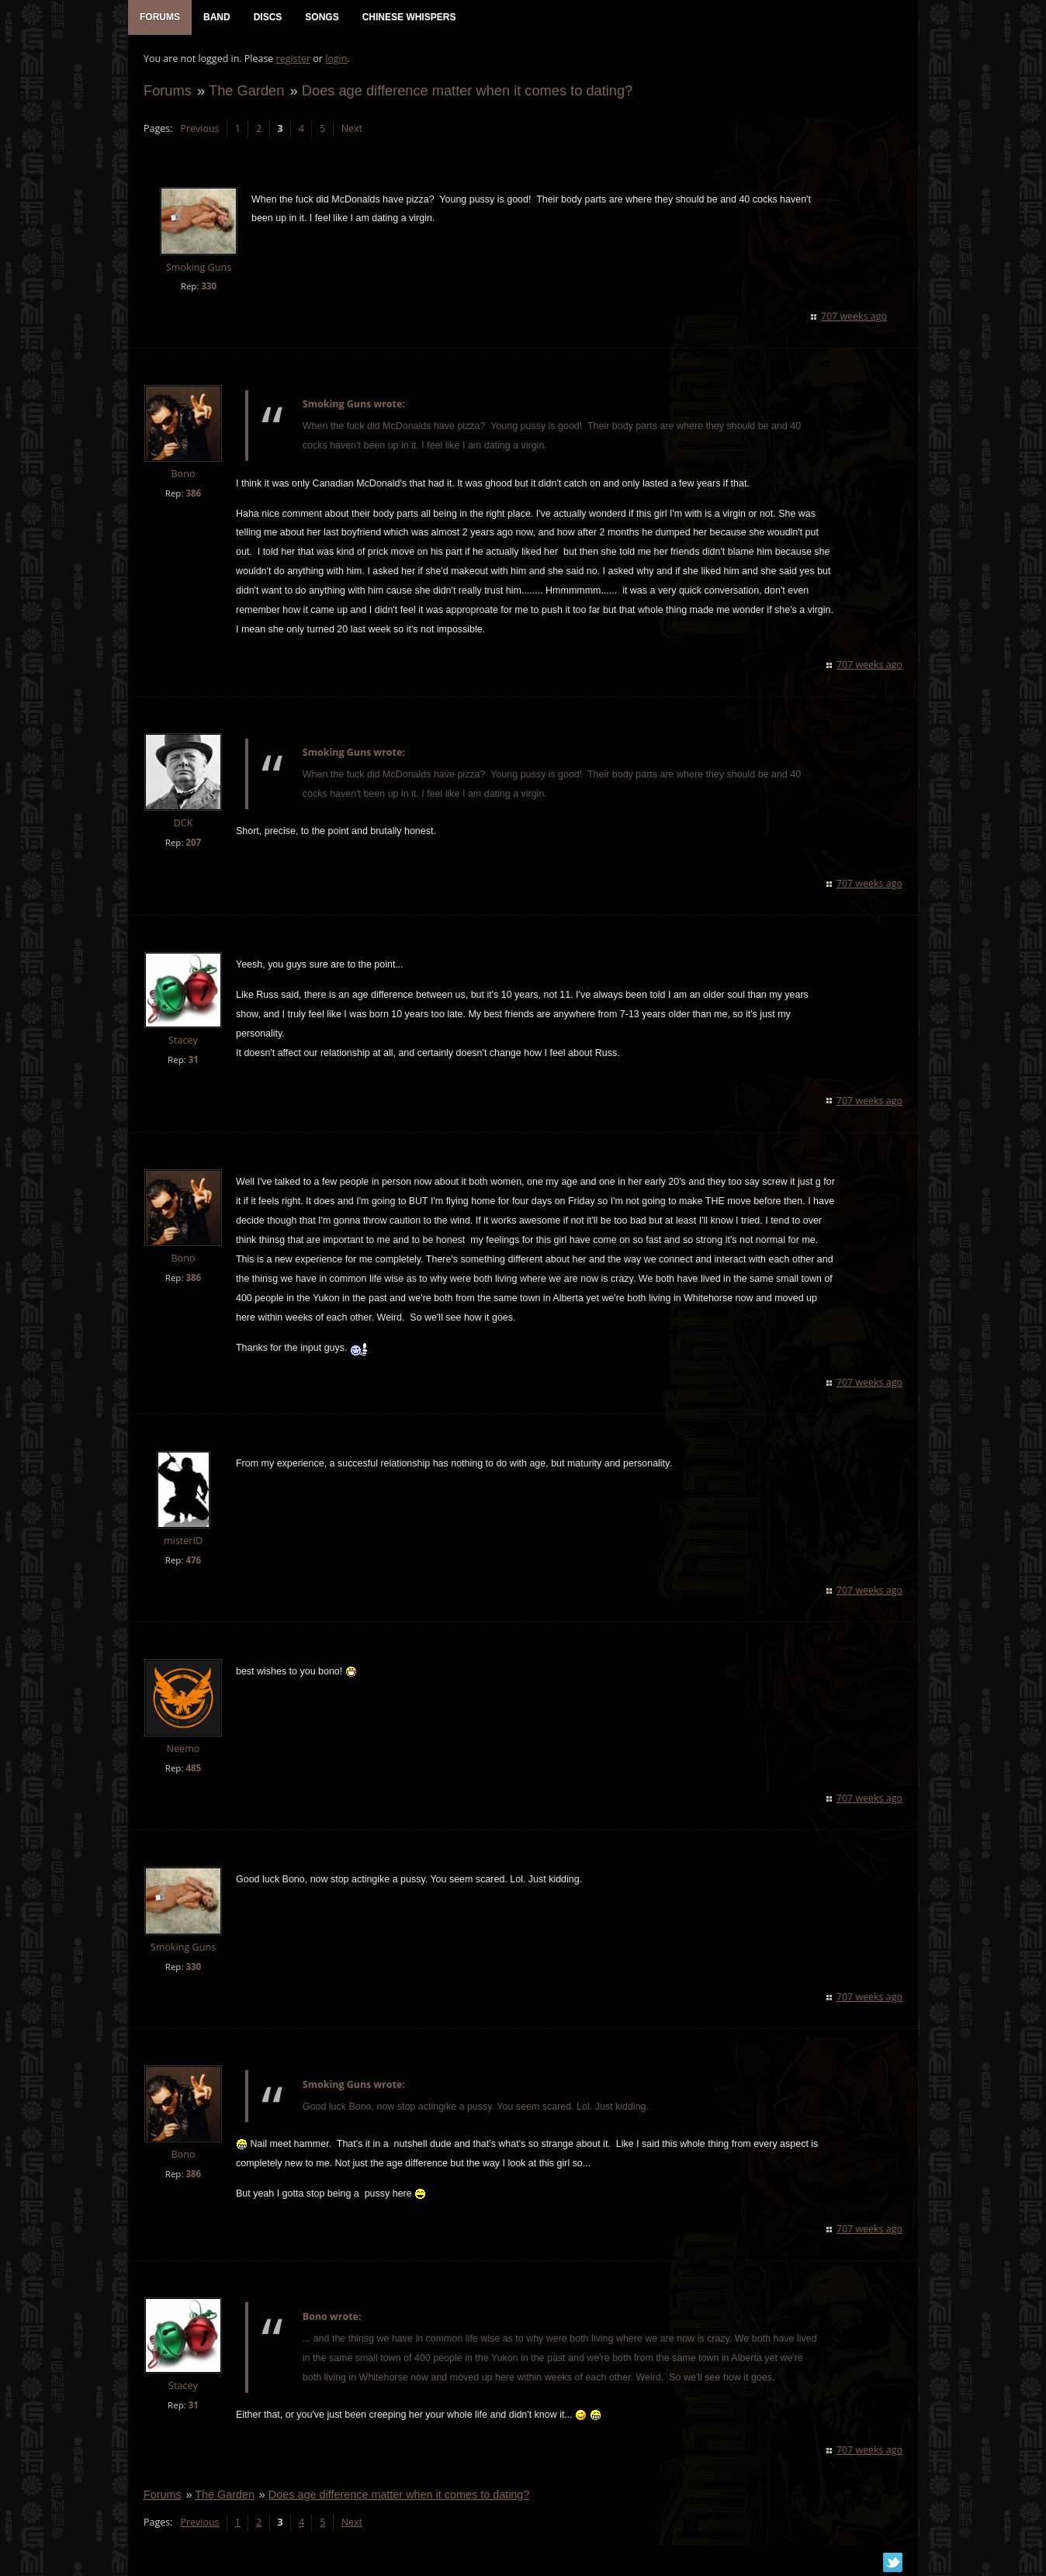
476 (193, 1560)
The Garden (246, 90)
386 (193, 493)
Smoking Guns (198, 267)
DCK (183, 822)
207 (193, 842)
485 (193, 1768)
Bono (183, 473)
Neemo (183, 1748)
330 (208, 286)
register (293, 58)
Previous (199, 128)
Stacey (183, 1040)
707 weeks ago (854, 316)
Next (351, 128)
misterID (183, 1540)
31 (194, 1059)
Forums (168, 90)
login (336, 58)
